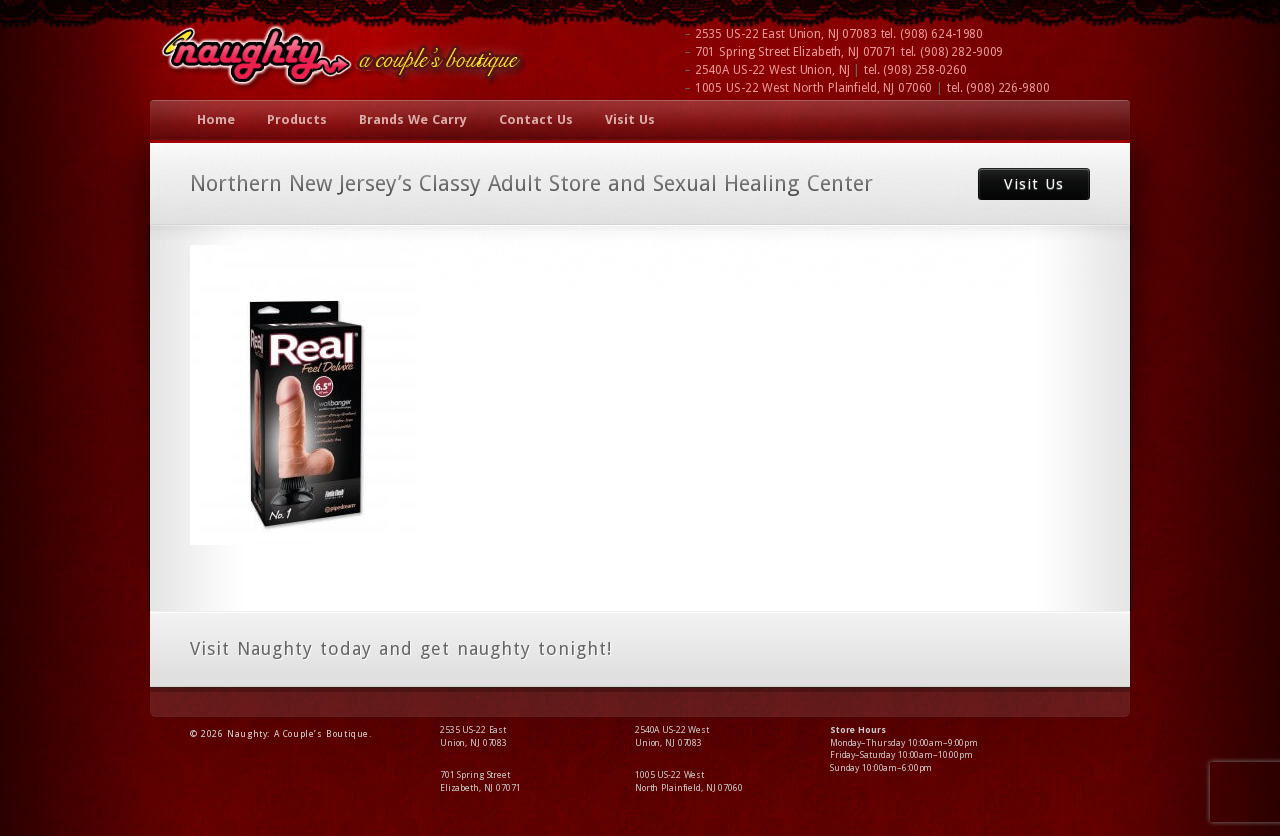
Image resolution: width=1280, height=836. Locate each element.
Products (297, 119)
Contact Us (536, 119)
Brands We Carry (413, 119)
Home (216, 119)
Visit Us (630, 119)
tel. (932, 34)
